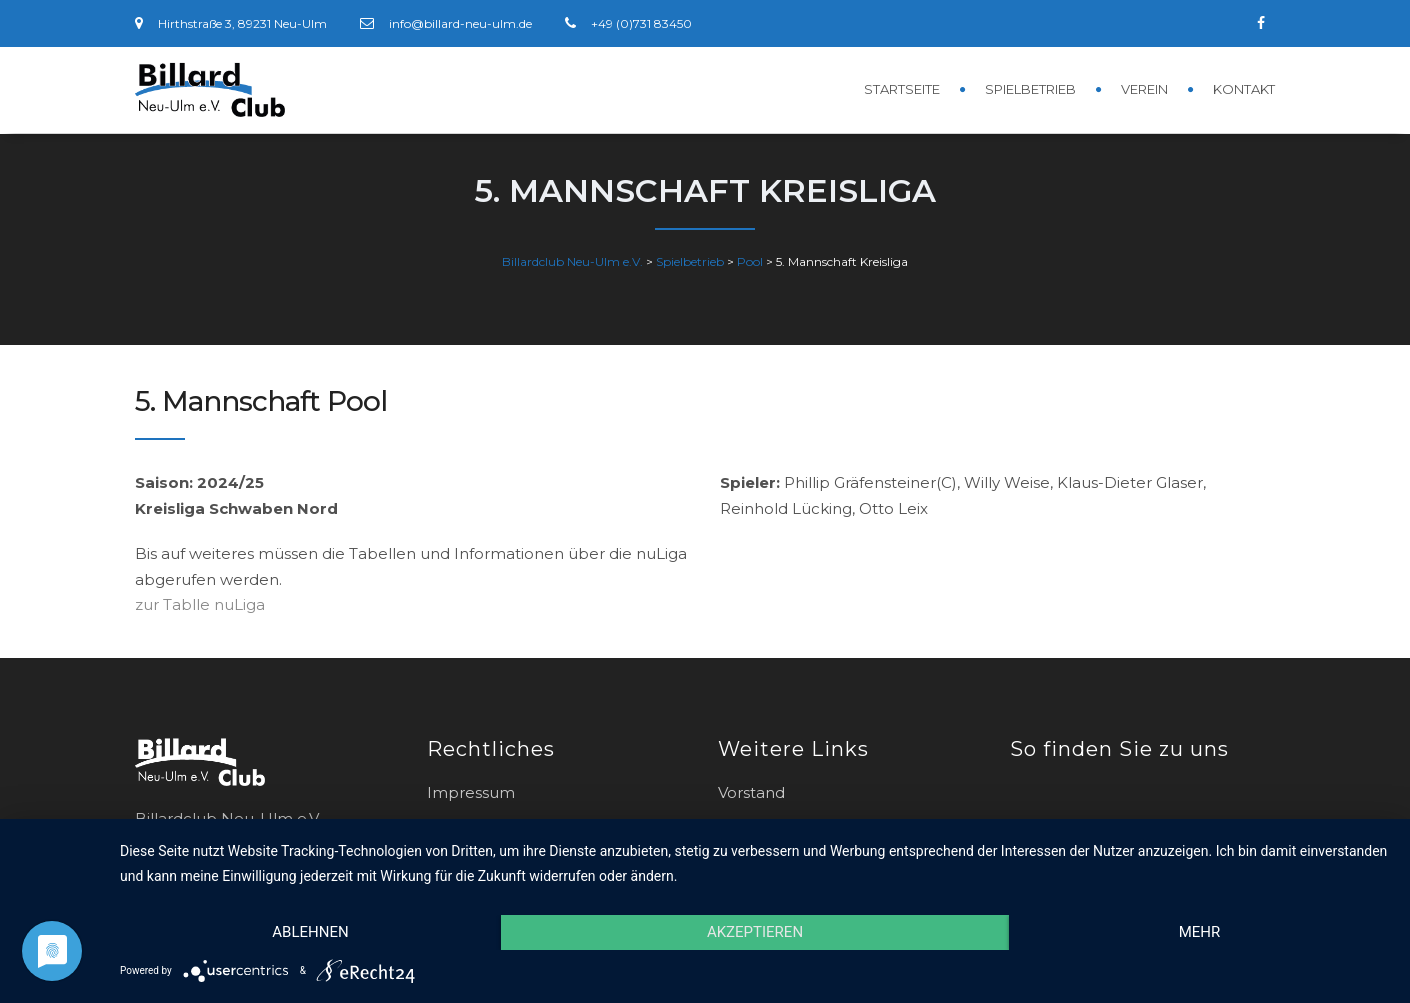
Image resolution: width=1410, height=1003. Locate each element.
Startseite (902, 89)
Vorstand (751, 792)
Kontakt (1244, 89)
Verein (1144, 89)
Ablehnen (310, 932)
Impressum (471, 792)
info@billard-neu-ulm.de (460, 23)
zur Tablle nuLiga (200, 604)
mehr (1200, 932)
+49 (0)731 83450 (641, 23)
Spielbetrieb (1030, 89)
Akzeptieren (755, 932)
